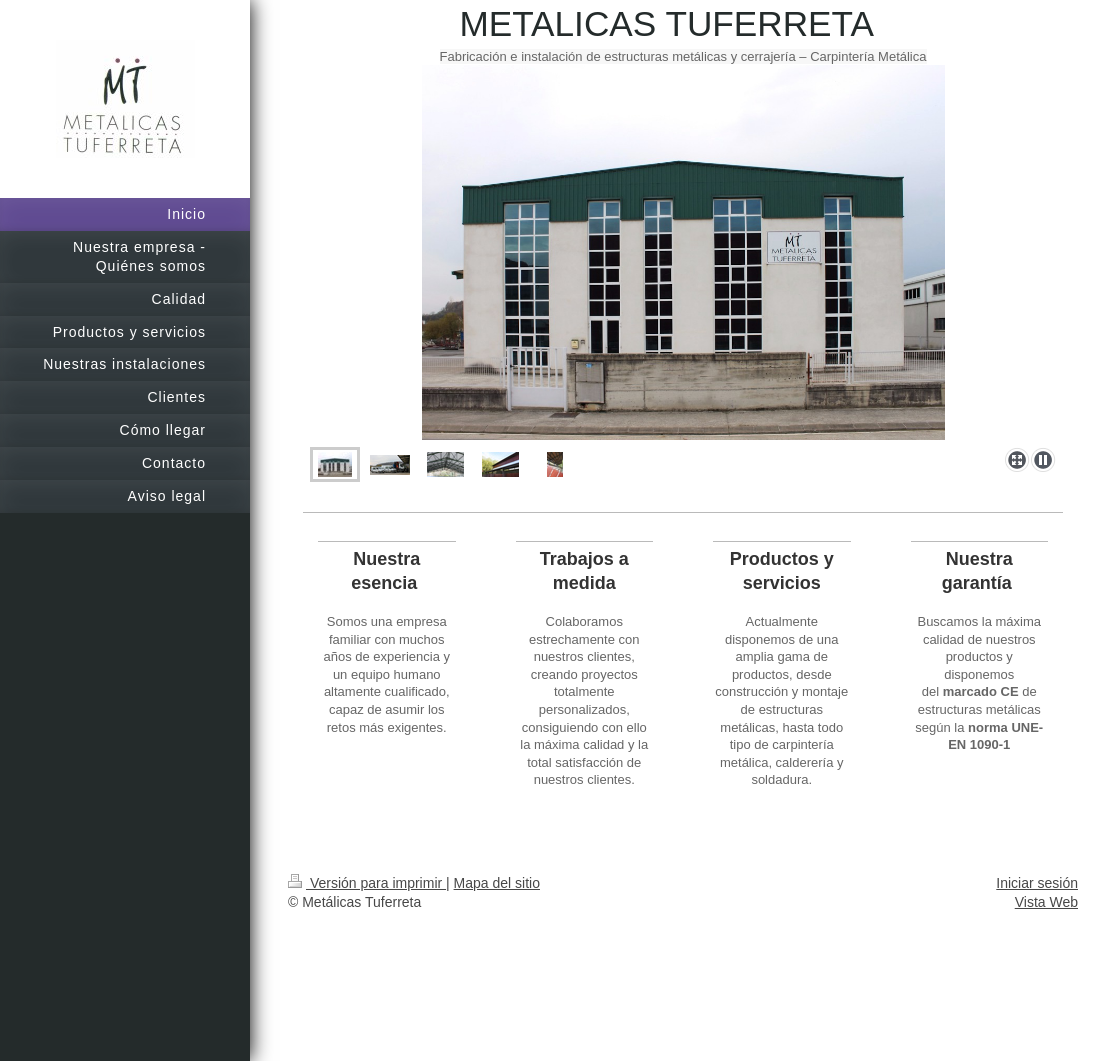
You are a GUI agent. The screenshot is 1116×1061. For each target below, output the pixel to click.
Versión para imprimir (367, 883)
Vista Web (1046, 902)
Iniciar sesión (1037, 883)
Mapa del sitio (497, 883)
